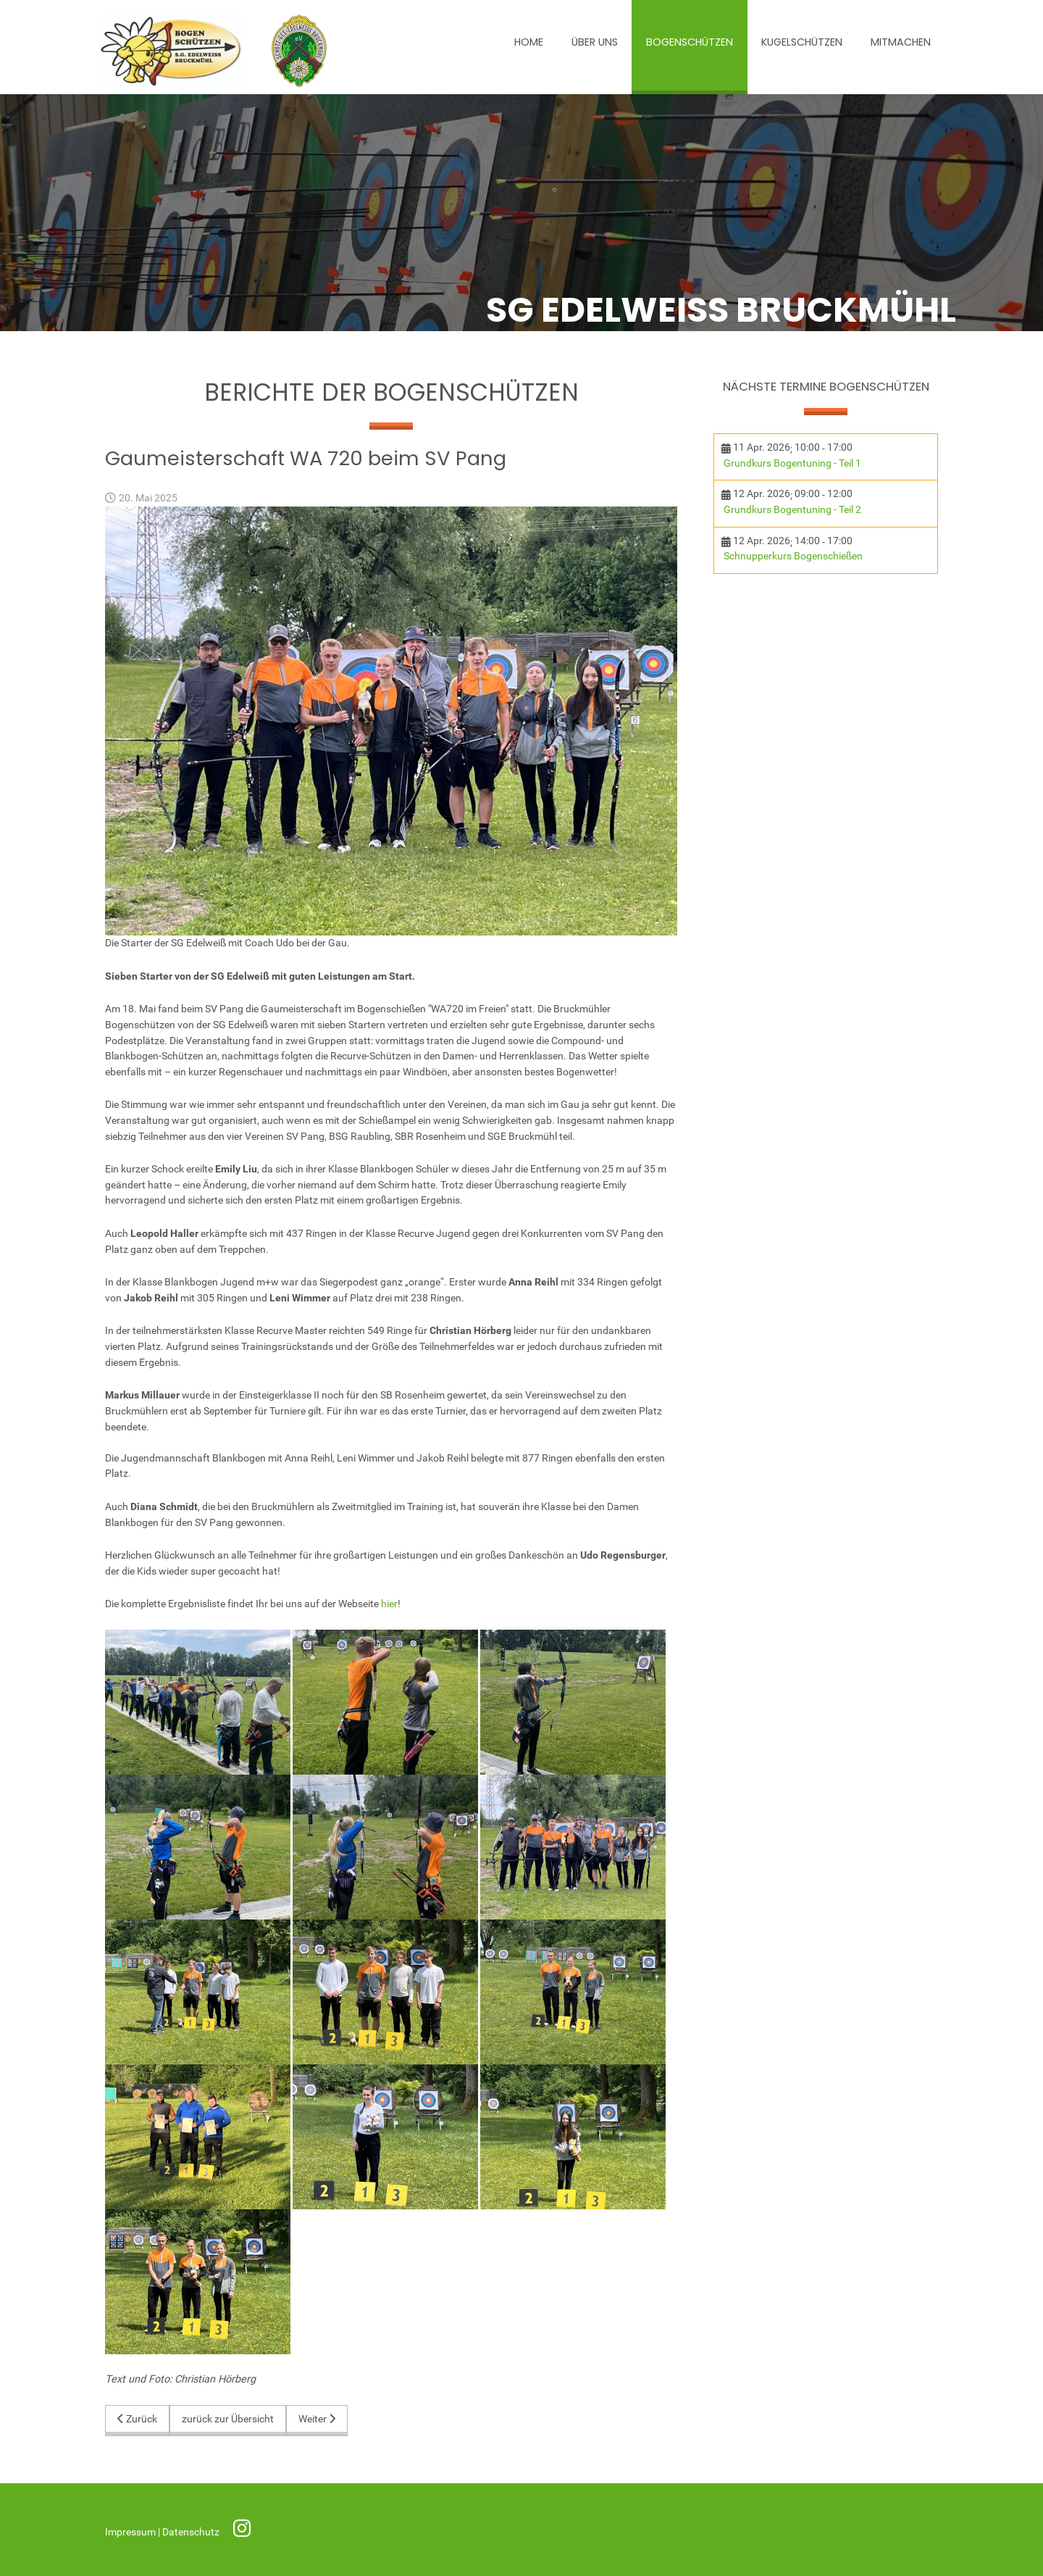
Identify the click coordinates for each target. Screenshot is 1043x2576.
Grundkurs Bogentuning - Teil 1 (792, 463)
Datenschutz (192, 2532)
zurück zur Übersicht (228, 2419)
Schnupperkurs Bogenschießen (793, 556)
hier (389, 1604)
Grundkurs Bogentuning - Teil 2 (792, 510)
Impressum (131, 2532)
